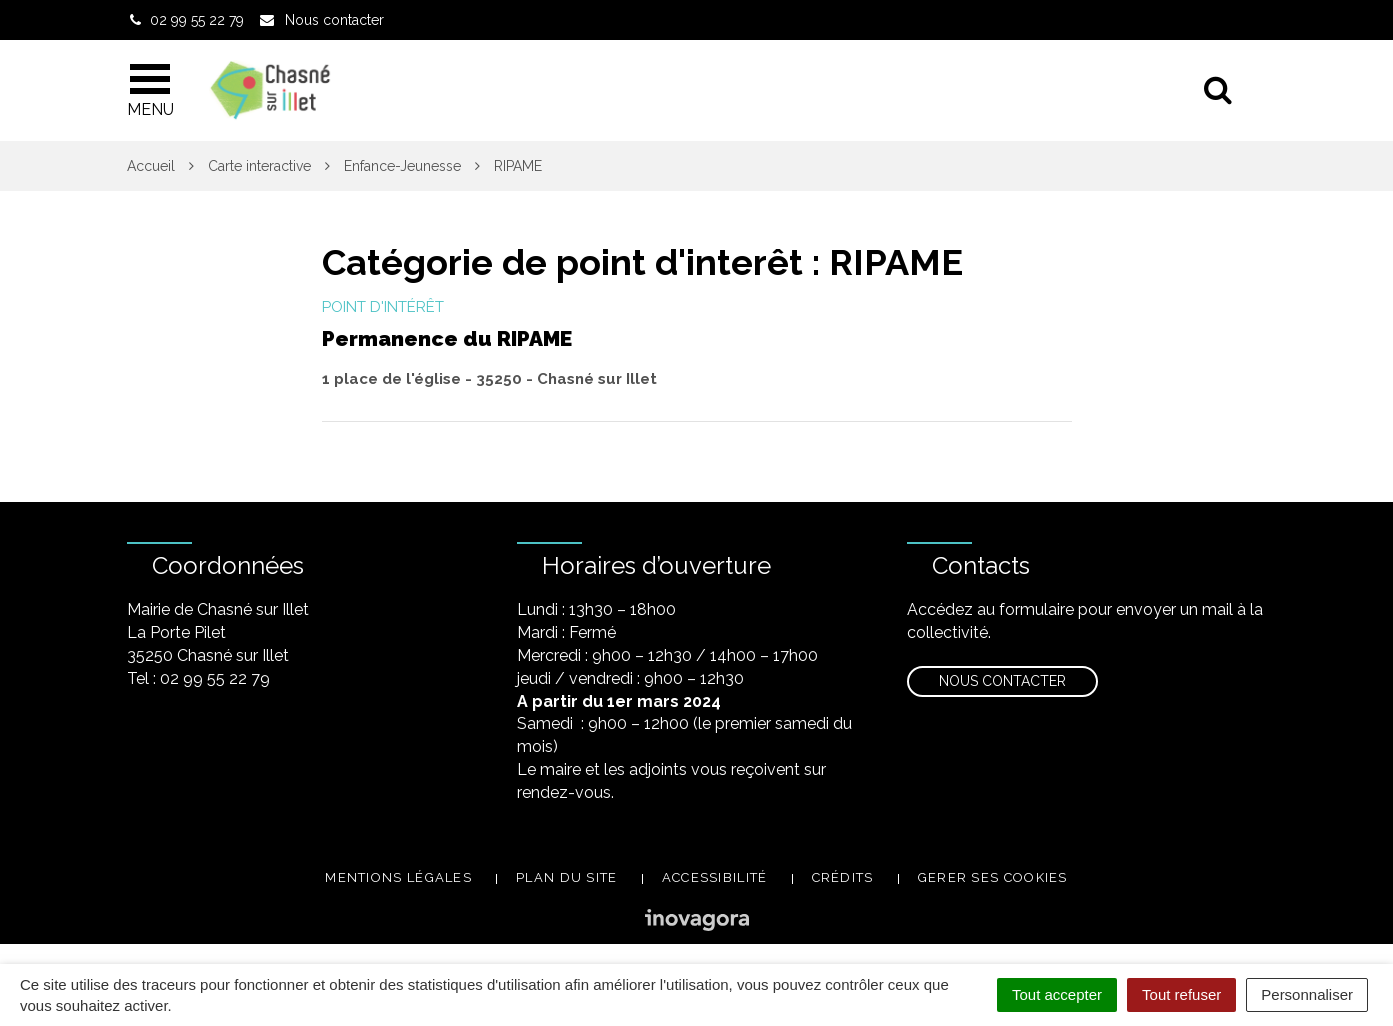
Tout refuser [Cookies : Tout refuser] (1181, 994)
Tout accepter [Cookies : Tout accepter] (1057, 994)
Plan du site (567, 877)
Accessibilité (715, 877)
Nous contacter (1002, 681)
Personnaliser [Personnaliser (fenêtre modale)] (1307, 994)
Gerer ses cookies (993, 877)
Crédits (843, 877)
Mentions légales (398, 877)
